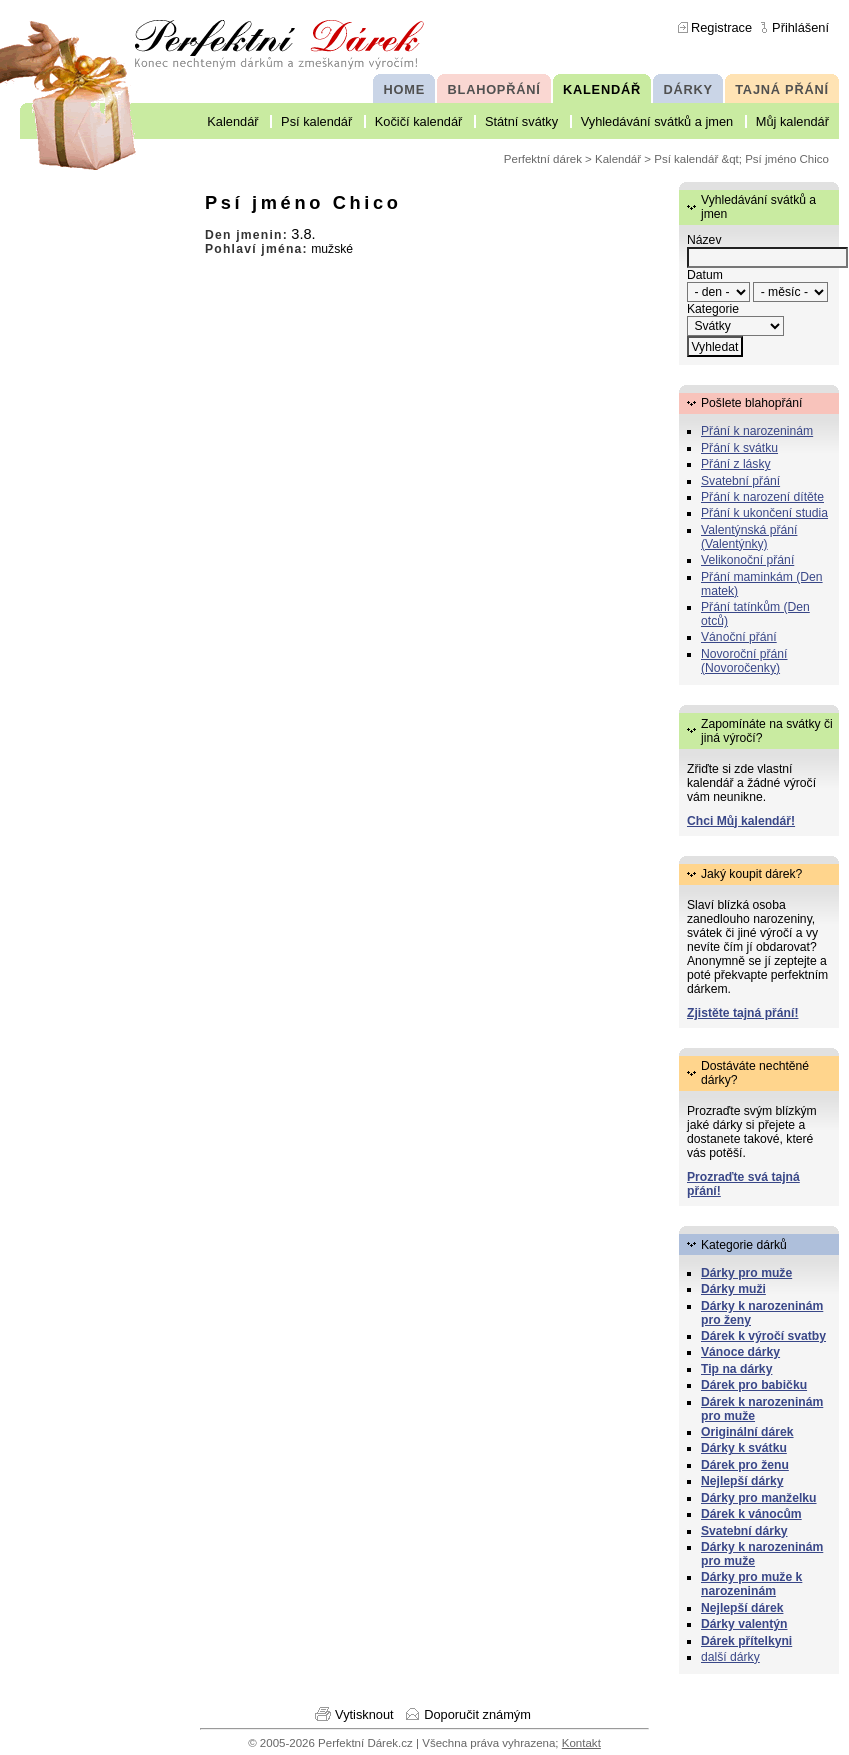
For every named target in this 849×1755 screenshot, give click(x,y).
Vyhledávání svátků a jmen (657, 121)
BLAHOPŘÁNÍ (494, 89)
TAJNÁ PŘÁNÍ (782, 89)
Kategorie (713, 309)
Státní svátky (521, 121)
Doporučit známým (477, 1714)
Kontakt (581, 1743)
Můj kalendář (792, 121)
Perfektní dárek (543, 159)
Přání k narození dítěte (762, 497)
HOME (404, 89)
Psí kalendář (316, 121)
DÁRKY (687, 89)
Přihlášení (800, 27)
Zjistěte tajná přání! (742, 1013)
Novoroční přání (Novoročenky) (744, 661)
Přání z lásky (736, 464)
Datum (705, 275)
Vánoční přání (739, 637)
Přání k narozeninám (757, 431)
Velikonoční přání (747, 560)
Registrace (721, 27)
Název (704, 240)
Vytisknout (364, 1714)
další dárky (730, 1657)
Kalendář (232, 121)
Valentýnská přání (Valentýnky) (749, 537)
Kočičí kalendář (419, 121)
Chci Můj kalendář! (741, 821)
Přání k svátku (739, 448)
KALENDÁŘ (602, 89)
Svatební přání (740, 481)
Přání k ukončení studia (764, 513)
